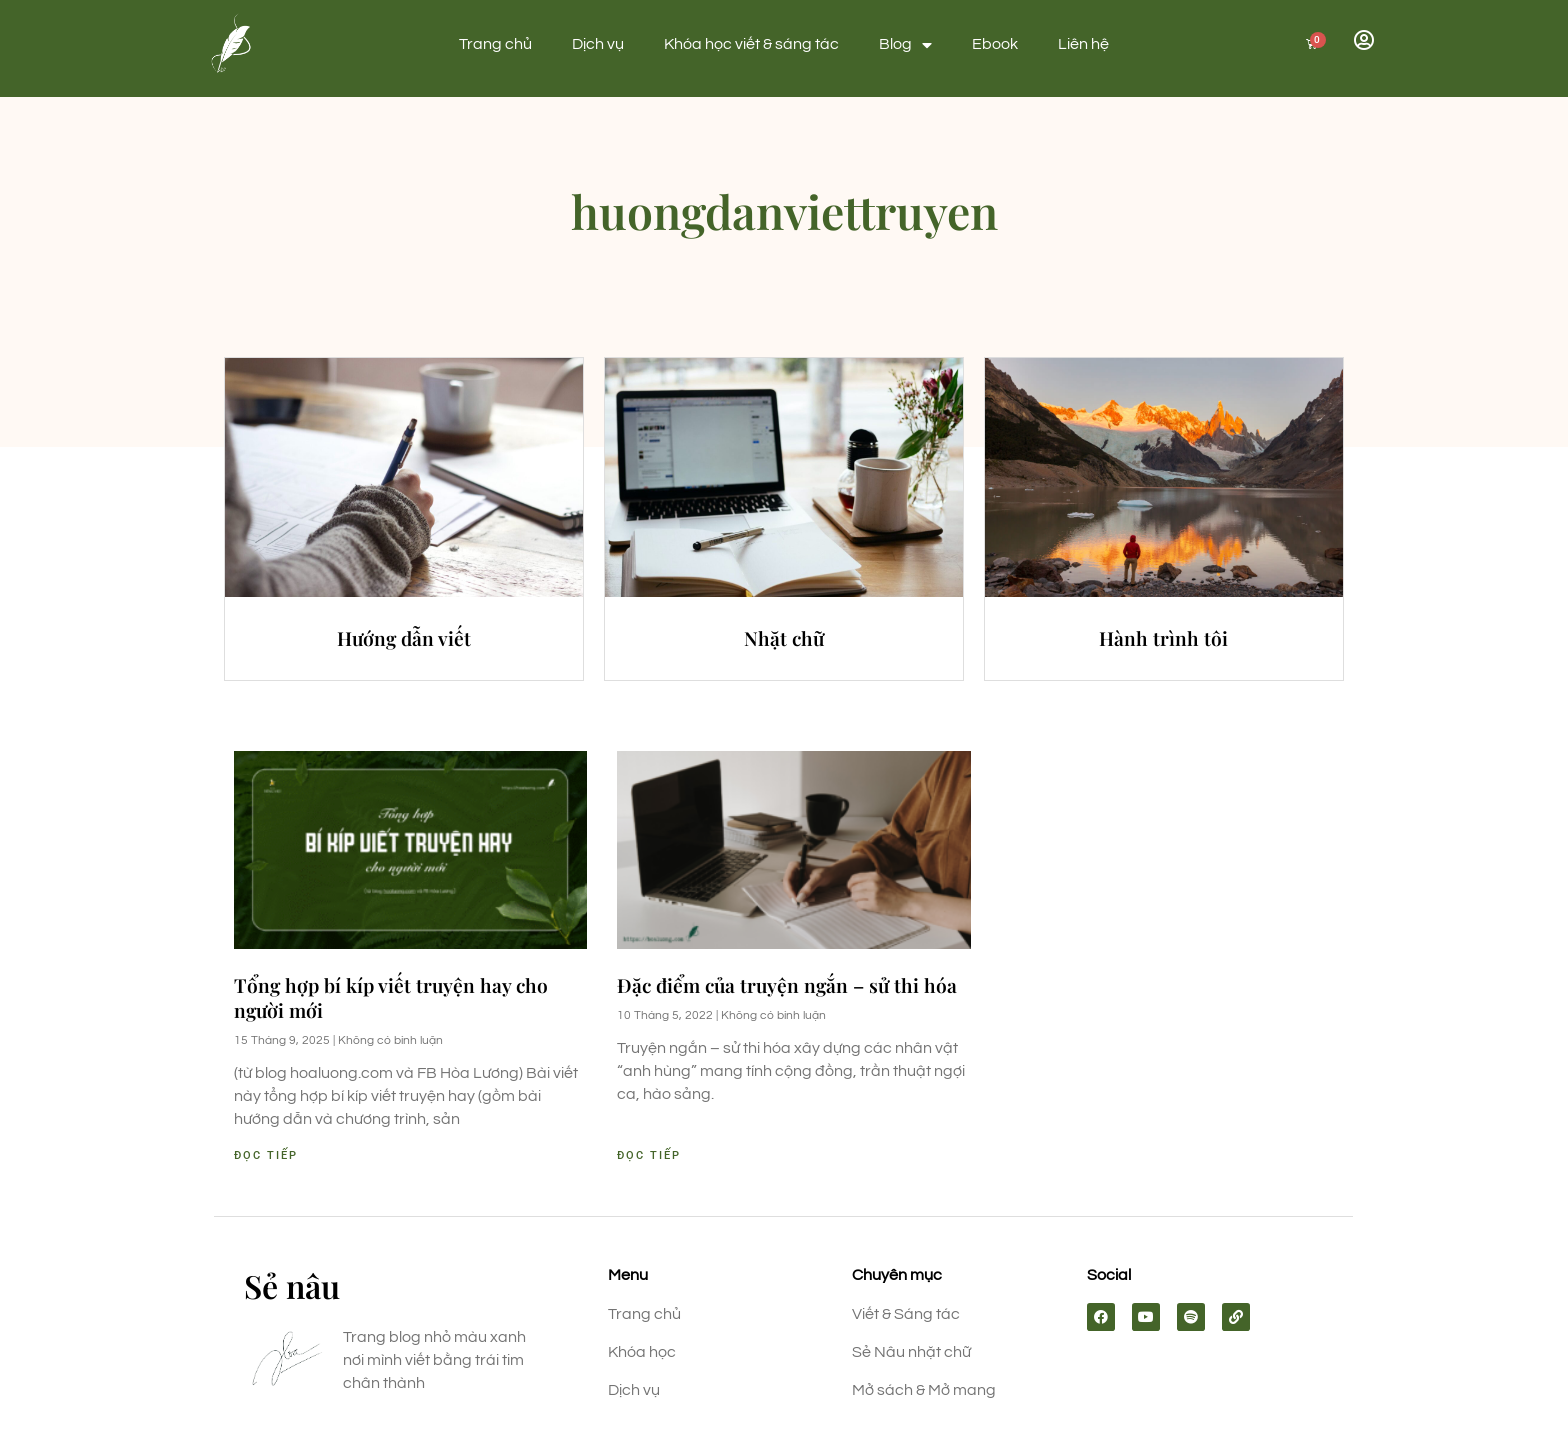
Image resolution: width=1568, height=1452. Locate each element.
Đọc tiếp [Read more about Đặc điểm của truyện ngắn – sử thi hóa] (649, 1155)
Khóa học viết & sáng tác (751, 44)
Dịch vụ (598, 44)
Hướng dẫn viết (404, 638)
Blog (905, 45)
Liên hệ (1083, 44)
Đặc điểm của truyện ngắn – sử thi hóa (787, 985)
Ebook (995, 44)
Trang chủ (495, 44)
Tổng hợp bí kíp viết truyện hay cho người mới (391, 997)
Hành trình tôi (1163, 638)
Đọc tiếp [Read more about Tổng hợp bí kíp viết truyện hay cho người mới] (266, 1155)
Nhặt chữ (784, 638)
